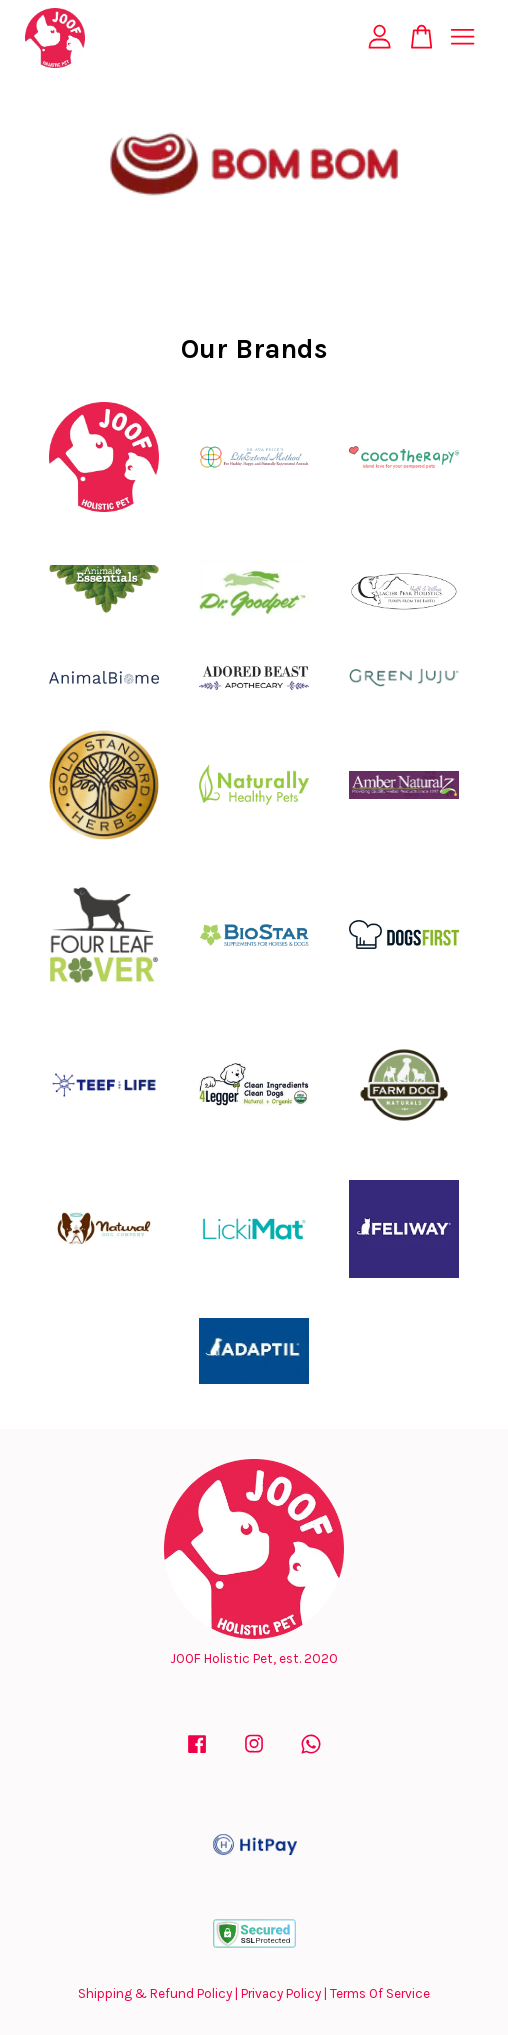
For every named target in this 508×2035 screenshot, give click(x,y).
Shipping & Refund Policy (155, 1993)
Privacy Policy (281, 1993)
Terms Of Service (380, 1993)
